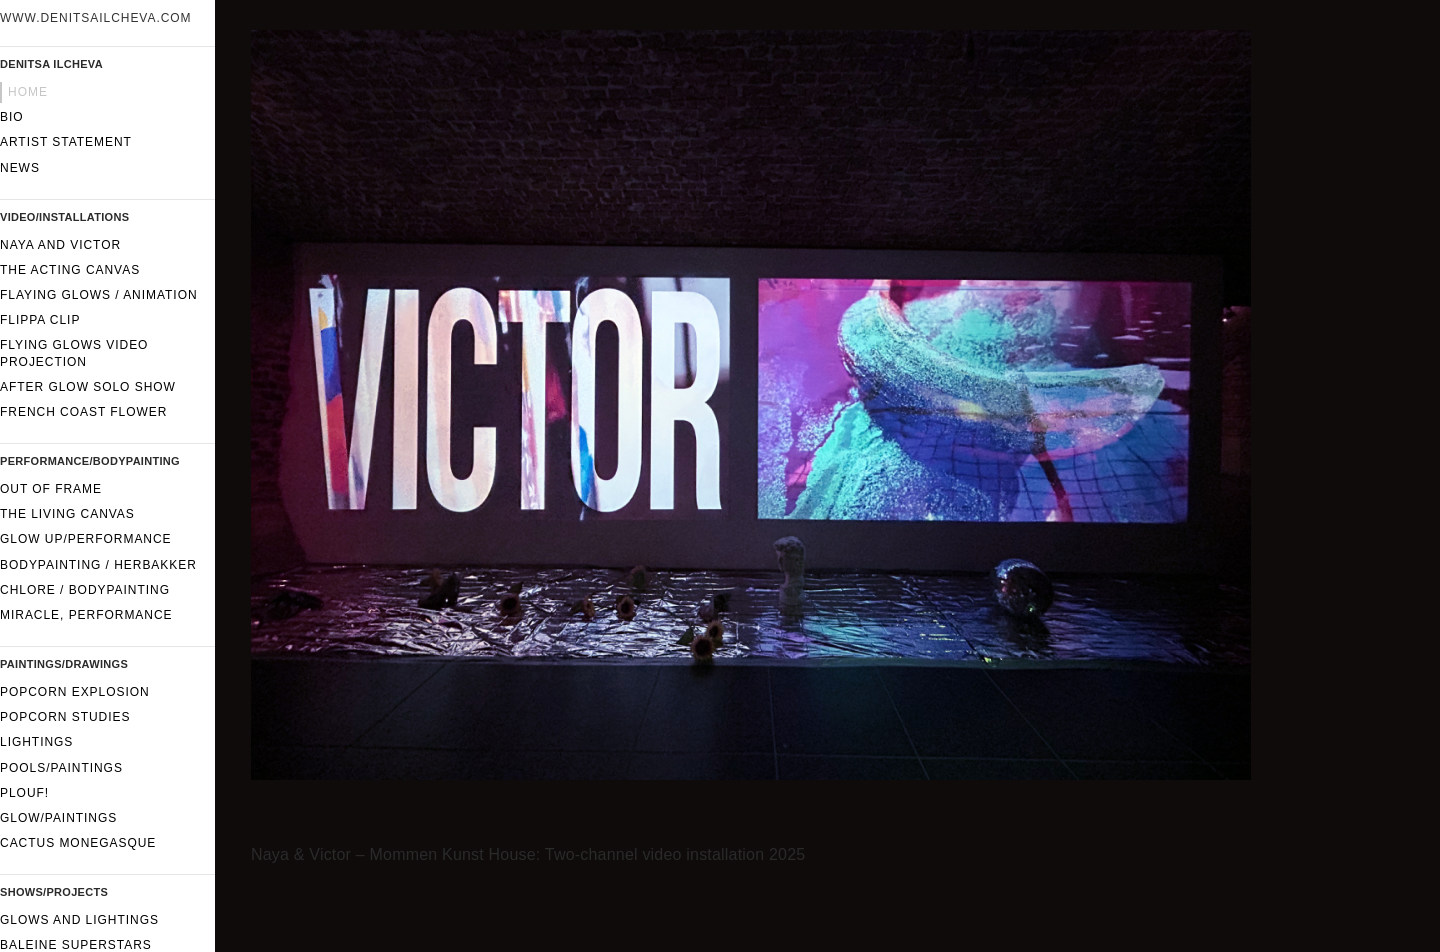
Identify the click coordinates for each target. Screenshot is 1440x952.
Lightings (36, 742)
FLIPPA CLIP (40, 320)
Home (28, 92)
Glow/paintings (58, 818)
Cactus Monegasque (78, 843)
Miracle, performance (86, 615)
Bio (12, 117)
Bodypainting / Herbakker (98, 565)
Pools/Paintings (61, 768)
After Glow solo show (88, 387)
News (20, 168)
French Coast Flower (83, 412)
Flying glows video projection (74, 353)
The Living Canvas (67, 514)
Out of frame (51, 489)
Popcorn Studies (65, 717)
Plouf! (24, 793)
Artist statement (66, 142)
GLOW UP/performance (86, 539)
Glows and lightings (79, 920)
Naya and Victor (60, 245)
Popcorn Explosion (75, 692)
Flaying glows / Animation (99, 295)
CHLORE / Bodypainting (85, 590)
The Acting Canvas (70, 270)
